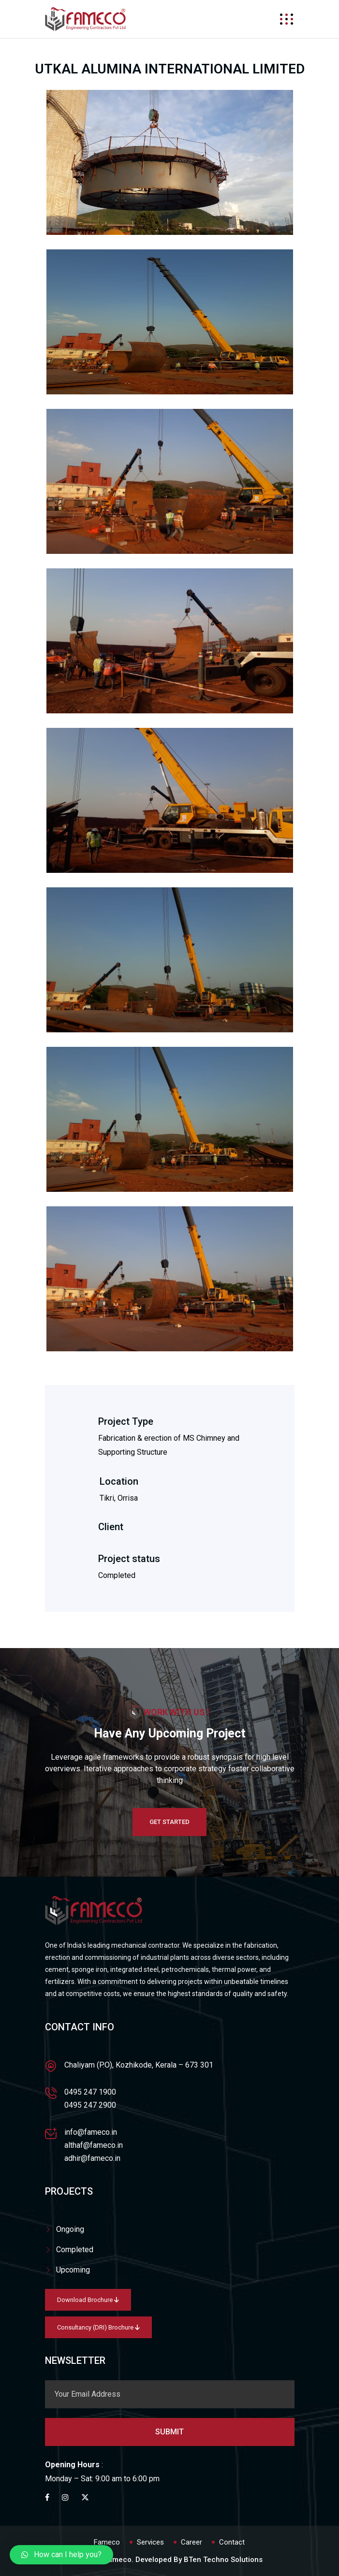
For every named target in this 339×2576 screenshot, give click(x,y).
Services (150, 2542)
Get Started (169, 1821)
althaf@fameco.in (93, 2145)
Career (191, 2542)
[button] (61, 2554)
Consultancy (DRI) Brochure (98, 2327)
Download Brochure (88, 2299)
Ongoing (70, 2229)
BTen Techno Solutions (223, 2559)
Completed (74, 2249)
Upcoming (73, 2269)
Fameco (107, 2542)
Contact (232, 2542)
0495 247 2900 (90, 2105)
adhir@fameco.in (92, 2158)
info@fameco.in (90, 2132)
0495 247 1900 (90, 2092)
